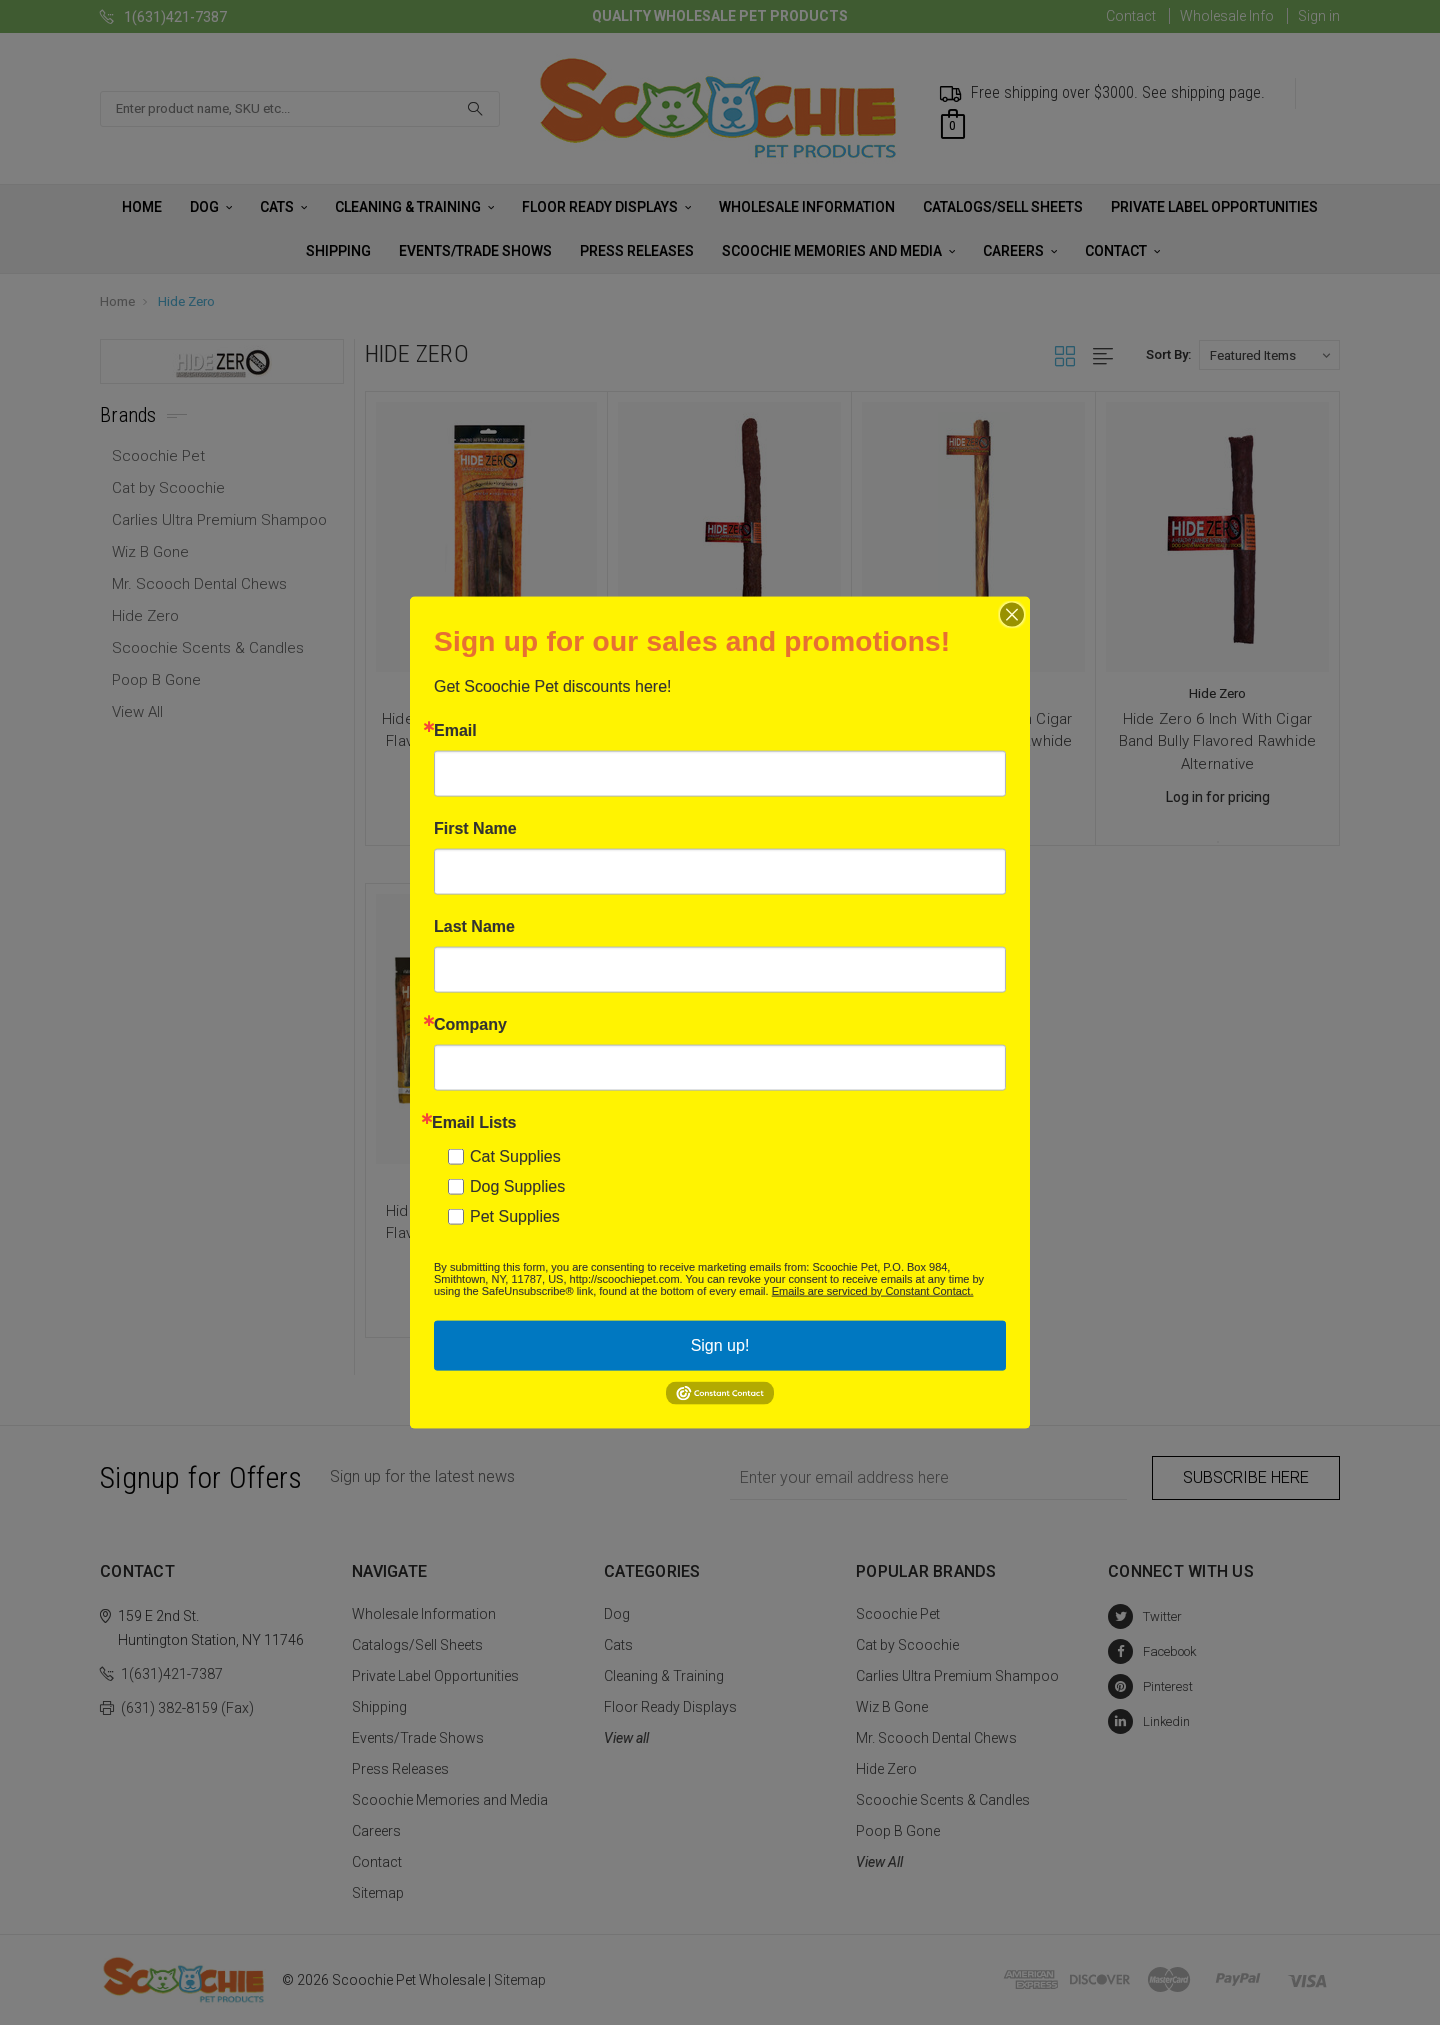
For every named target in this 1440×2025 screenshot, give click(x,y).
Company (470, 1024)
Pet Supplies (515, 1215)
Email (455, 730)
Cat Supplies (515, 1155)
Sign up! (720, 1344)
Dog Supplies (517, 1185)
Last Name (474, 926)
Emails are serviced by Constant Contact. (873, 1290)
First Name (475, 828)
